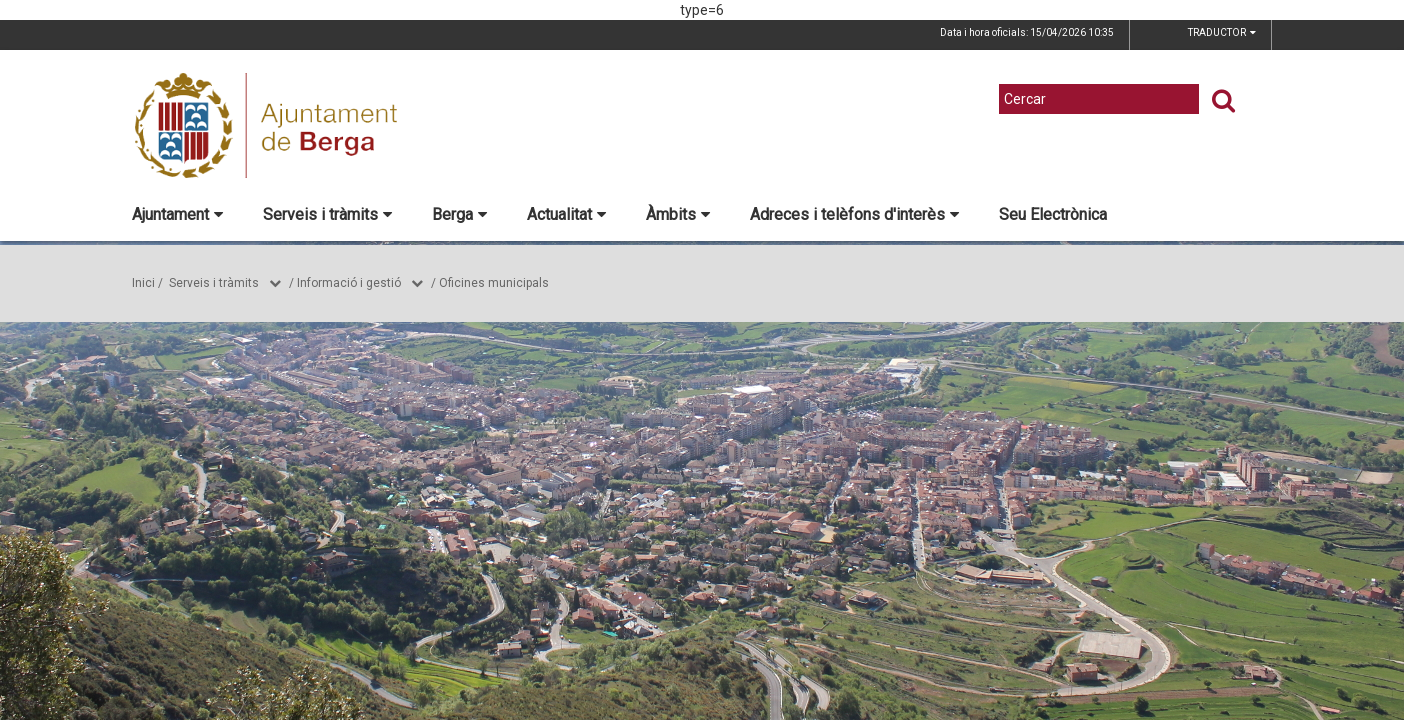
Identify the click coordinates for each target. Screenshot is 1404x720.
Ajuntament (177, 214)
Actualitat (566, 214)
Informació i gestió (349, 283)
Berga (459, 214)
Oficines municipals (494, 283)
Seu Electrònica (1053, 214)
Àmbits (678, 214)
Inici (143, 283)
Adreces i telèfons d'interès (854, 214)
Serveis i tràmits (327, 214)
